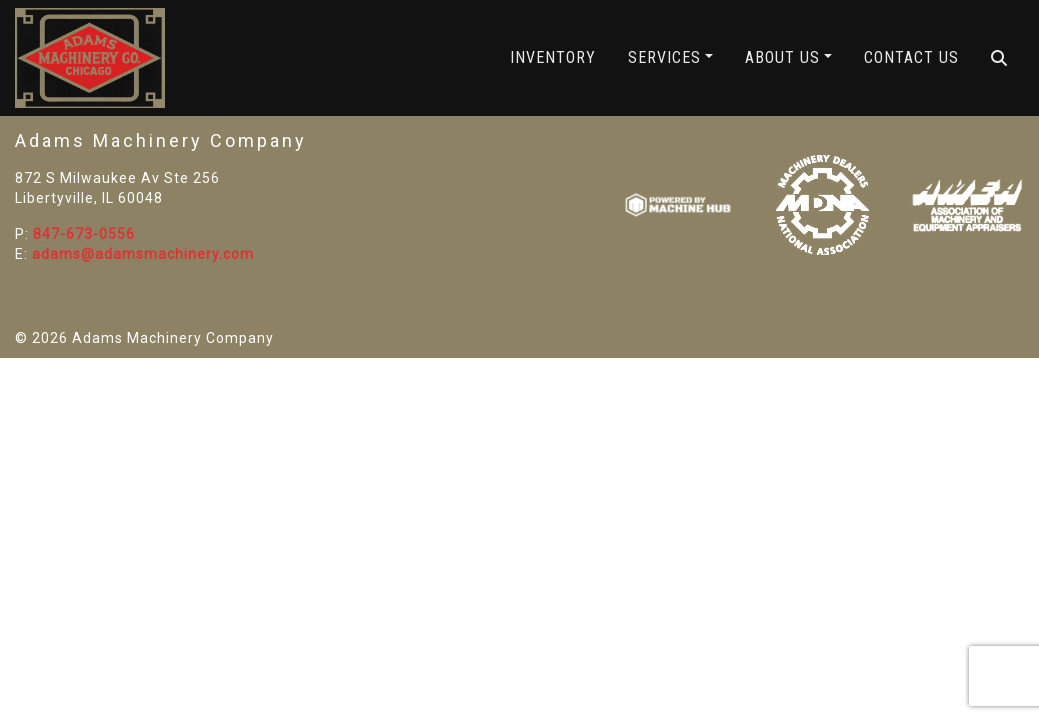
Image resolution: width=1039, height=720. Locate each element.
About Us (782, 57)
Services (664, 57)
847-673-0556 (84, 234)
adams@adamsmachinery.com (143, 254)
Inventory (553, 57)
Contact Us (911, 57)
